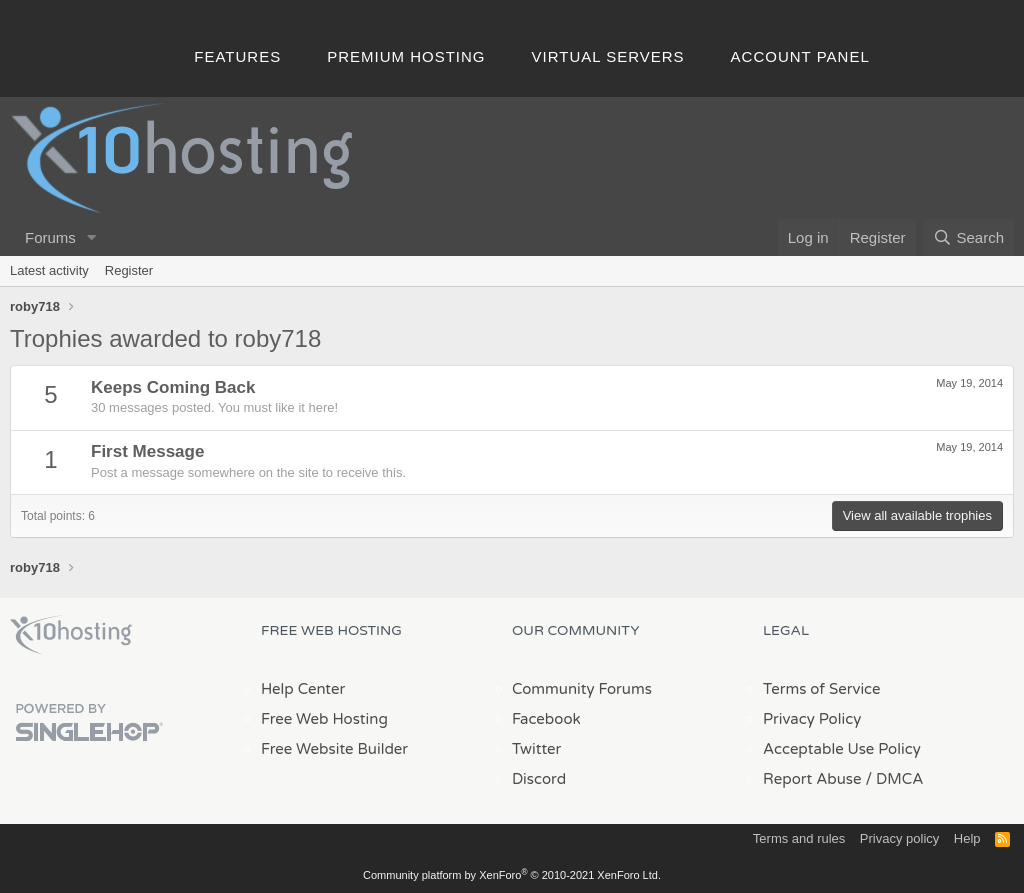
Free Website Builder (334, 749)
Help (967, 838)
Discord (539, 779)
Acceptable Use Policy (842, 749)
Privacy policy (899, 838)
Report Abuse (812, 779)
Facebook (546, 719)
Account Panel (800, 56)
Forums (50, 237)
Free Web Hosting (324, 719)
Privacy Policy (812, 719)
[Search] (968, 237)
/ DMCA (894, 779)
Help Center (303, 689)
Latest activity (49, 270)
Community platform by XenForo (512, 875)
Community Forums (582, 689)
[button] (92, 237)
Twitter (536, 749)
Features (237, 56)
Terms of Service (822, 689)
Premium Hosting (406, 56)
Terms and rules (799, 838)
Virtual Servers (608, 56)
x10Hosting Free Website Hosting (71, 635)
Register (129, 270)
